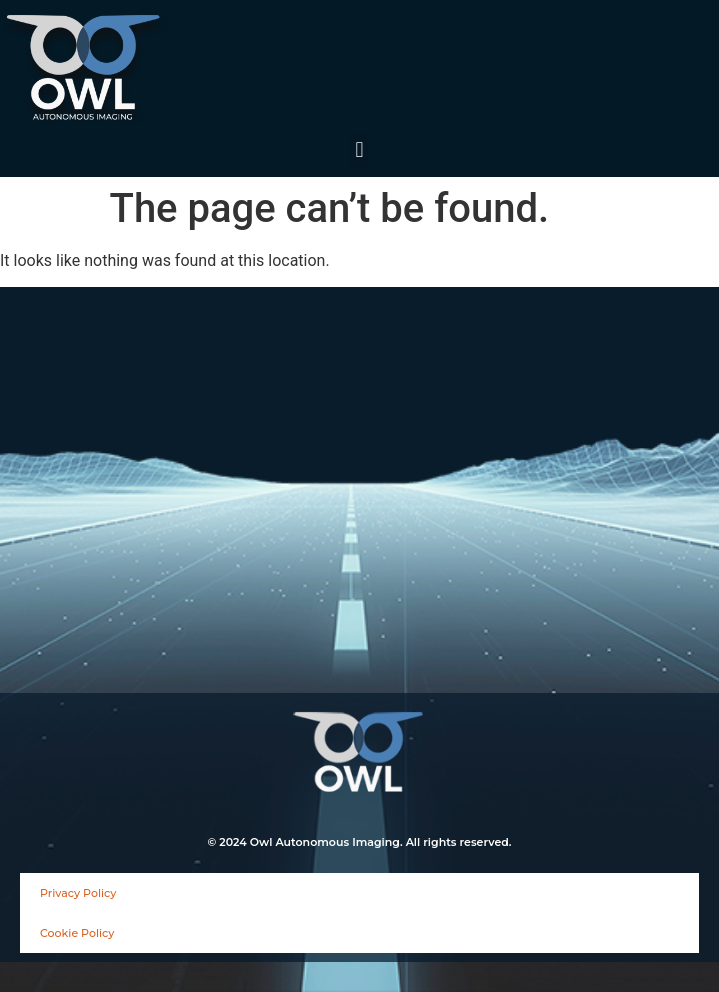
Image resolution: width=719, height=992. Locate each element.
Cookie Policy (77, 933)
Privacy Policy (78, 893)
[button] (359, 150)
